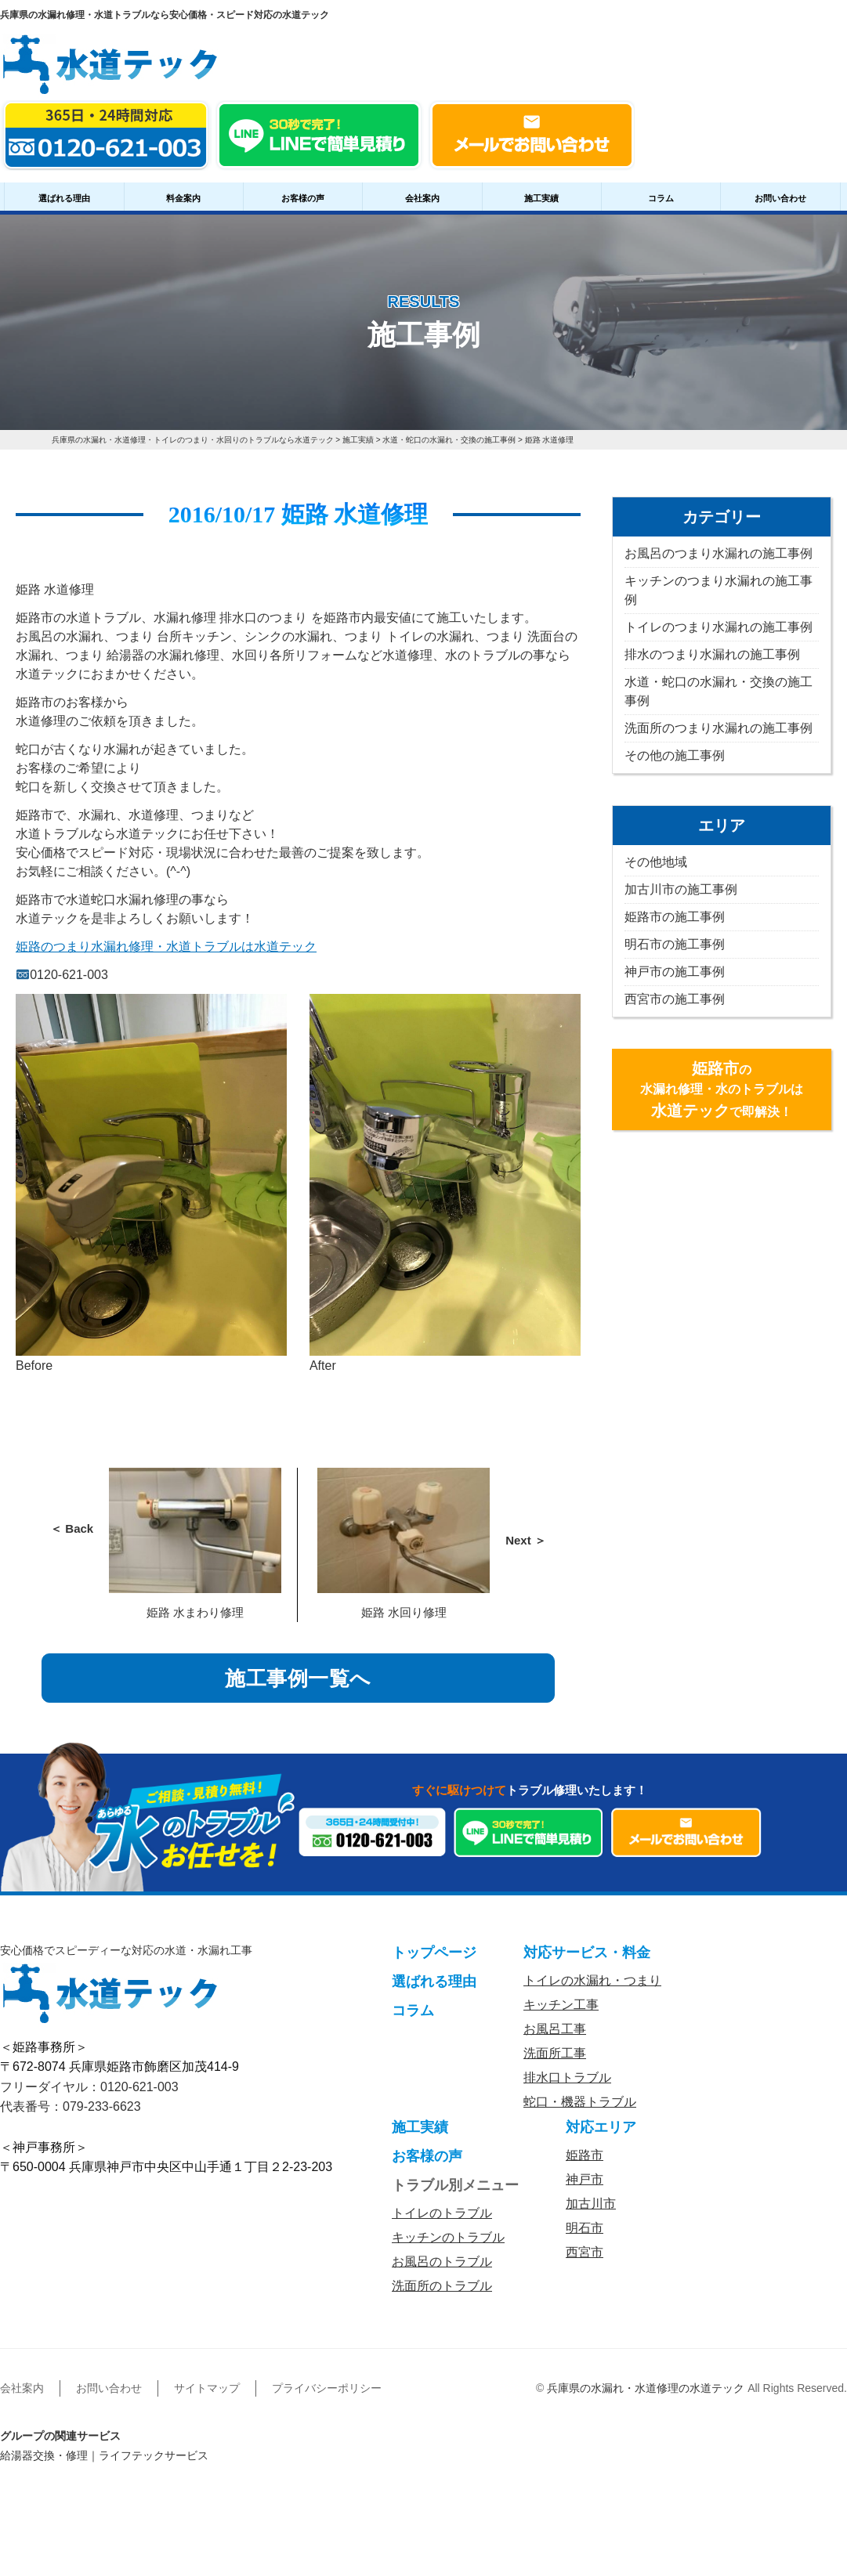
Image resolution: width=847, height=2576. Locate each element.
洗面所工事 (554, 2053)
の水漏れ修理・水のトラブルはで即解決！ (721, 1089)
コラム (661, 198)
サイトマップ (207, 2388)
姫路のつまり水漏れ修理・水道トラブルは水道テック (166, 946)
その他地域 (655, 862)
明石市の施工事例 (674, 944)
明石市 (584, 2228)
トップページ (434, 1952)
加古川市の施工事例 (680, 889)
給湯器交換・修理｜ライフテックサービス (104, 2455)
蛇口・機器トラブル (579, 2101)
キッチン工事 (561, 2004)
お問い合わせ (780, 198)
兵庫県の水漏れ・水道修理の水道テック (645, 2388)
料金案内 (183, 198)
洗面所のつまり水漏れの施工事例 (718, 728)
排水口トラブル (567, 2077)
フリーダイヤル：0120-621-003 (89, 2087)
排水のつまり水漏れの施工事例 (712, 654)
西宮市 (584, 2252)
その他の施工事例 (674, 755)
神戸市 (584, 2179)
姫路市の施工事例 (674, 916)
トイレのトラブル (442, 2213)
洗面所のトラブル (442, 2285)
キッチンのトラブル (448, 2237)
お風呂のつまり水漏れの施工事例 (718, 553)
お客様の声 (302, 198)
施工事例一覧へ (298, 1678)
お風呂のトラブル (442, 2261)
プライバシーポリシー (327, 2388)
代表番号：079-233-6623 (70, 2106)
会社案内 (422, 198)
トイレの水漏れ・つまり (592, 1980)
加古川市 (591, 2203)
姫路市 (584, 2155)
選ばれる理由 (64, 198)
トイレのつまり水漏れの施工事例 (718, 627)
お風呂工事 (554, 2029)
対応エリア (601, 2127)
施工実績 (541, 198)
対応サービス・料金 (586, 1952)
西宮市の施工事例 (674, 999)
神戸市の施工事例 (674, 971)
